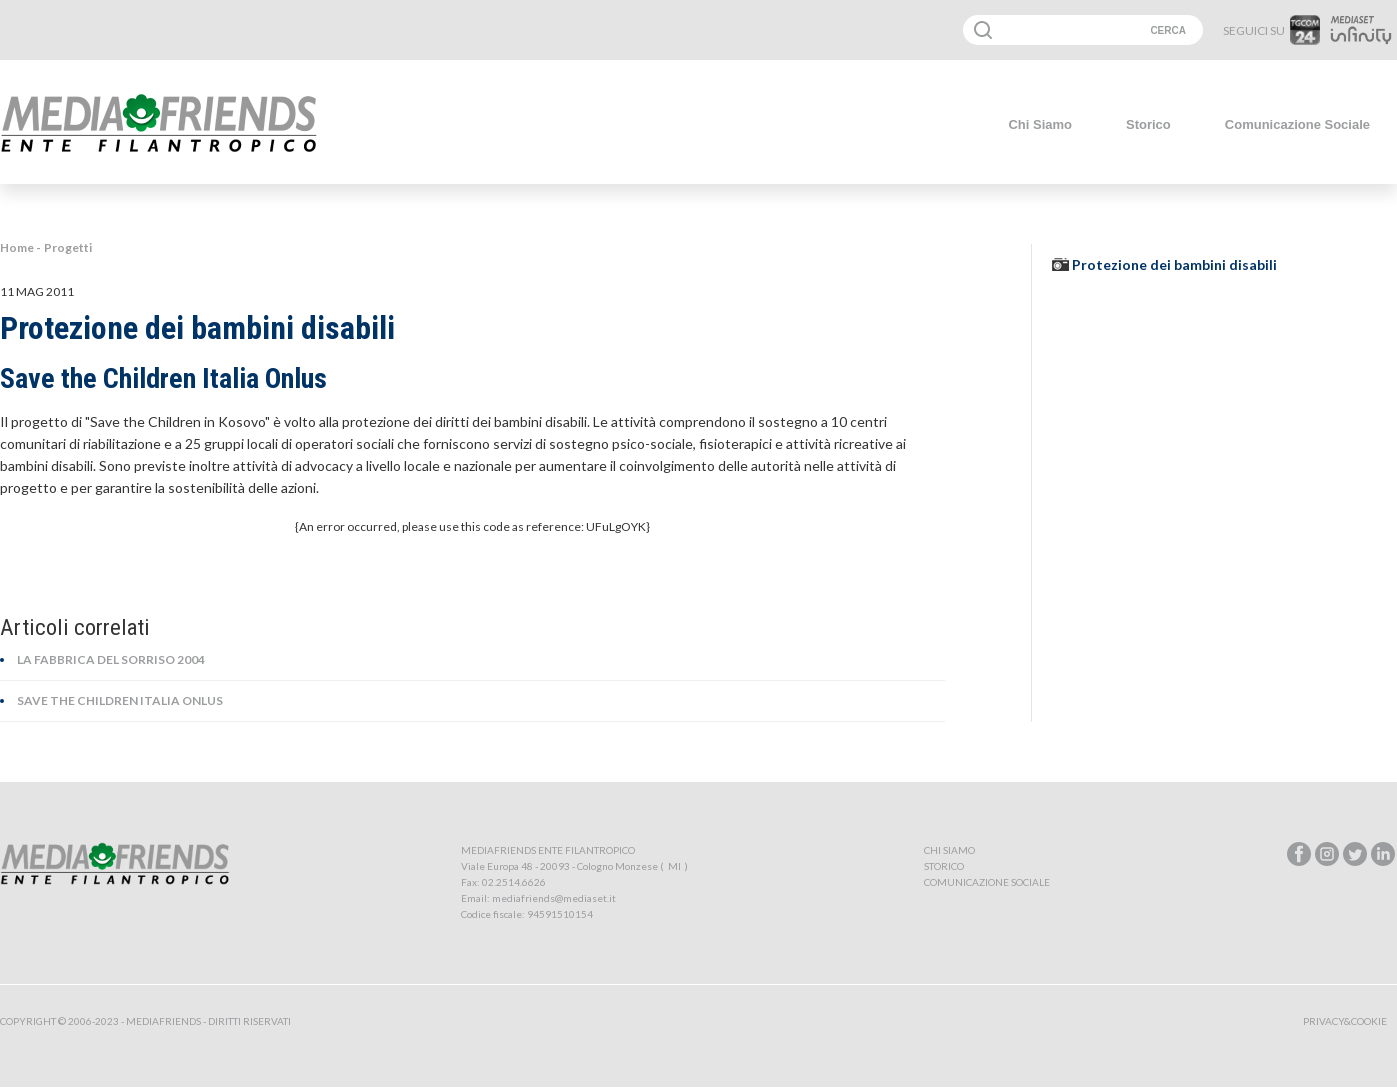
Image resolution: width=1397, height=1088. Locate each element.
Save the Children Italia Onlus (120, 700)
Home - (20, 247)
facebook (1299, 854)
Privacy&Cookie (1345, 1021)
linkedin (1383, 854)
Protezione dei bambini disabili (1174, 264)
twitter (1355, 854)
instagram (1327, 854)
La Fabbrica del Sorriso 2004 (111, 659)
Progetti (68, 247)
